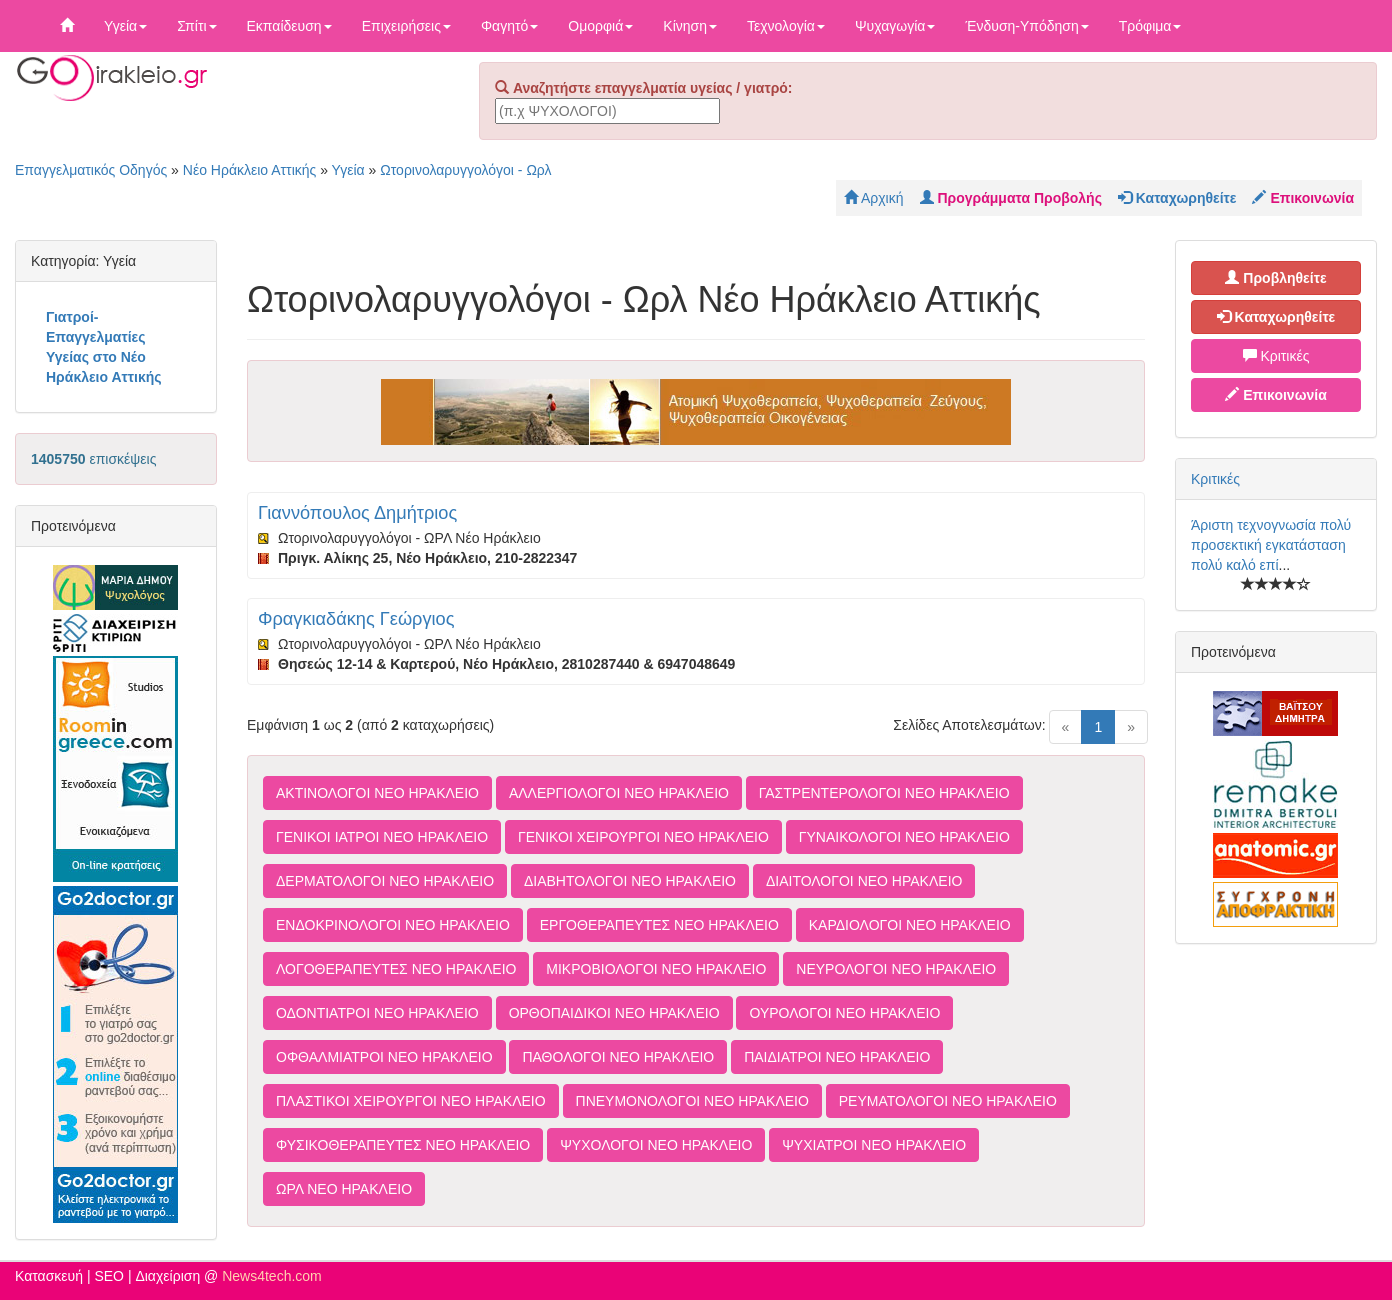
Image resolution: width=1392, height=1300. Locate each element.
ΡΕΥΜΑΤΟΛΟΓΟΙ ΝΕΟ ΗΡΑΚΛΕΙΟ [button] (948, 1101)
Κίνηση (690, 26)
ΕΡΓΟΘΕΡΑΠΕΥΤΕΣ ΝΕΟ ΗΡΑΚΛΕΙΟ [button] (659, 925)
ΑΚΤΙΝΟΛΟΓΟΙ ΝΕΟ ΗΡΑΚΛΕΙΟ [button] (377, 793)
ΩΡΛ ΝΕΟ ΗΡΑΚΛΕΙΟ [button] (344, 1189)
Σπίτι (196, 26)
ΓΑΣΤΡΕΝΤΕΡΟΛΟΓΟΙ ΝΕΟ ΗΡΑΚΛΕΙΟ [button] (884, 793)
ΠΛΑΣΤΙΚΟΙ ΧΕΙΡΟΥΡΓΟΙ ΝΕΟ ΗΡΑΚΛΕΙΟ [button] (411, 1101)
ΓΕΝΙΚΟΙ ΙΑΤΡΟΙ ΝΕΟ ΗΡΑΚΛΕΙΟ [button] (382, 837)
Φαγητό (509, 26)
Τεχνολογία (786, 26)
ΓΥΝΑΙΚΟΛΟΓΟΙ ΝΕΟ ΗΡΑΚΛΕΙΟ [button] (904, 837)
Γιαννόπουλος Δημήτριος (357, 513)
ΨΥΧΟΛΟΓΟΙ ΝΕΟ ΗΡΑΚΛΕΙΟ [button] (656, 1145)
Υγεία (125, 26)
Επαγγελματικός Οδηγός (91, 170)
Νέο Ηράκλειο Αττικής (250, 170)
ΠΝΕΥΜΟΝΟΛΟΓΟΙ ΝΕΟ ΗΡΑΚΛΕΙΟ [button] (692, 1101)
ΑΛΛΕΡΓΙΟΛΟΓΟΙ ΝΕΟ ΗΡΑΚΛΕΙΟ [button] (619, 793)
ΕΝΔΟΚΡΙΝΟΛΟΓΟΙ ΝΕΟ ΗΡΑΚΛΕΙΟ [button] (393, 925)
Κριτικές (1276, 356)
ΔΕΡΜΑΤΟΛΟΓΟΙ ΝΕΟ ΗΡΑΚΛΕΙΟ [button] (385, 881)
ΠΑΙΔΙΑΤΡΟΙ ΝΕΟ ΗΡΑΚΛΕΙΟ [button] (837, 1057)
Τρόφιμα (1150, 26)
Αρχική (874, 198)
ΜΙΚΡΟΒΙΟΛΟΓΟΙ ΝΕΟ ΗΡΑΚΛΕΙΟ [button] (656, 969)
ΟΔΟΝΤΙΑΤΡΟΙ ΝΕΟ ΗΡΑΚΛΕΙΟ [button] (377, 1013)
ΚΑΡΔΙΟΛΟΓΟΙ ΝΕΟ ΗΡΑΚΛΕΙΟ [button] (910, 925)
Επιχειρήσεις (406, 26)
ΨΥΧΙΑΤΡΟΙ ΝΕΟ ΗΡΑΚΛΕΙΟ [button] (874, 1145)
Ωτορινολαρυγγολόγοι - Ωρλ (465, 170)
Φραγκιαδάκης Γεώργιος (356, 619)
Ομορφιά (600, 26)
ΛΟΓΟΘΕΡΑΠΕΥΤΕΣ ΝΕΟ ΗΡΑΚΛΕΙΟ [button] (396, 969)
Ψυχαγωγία (895, 26)
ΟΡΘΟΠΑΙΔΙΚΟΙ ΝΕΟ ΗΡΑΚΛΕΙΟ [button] (614, 1013)
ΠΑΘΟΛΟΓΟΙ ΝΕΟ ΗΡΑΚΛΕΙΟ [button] (618, 1057)
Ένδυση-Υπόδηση (1026, 26)
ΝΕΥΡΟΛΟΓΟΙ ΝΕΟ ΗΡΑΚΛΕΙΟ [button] (896, 969)
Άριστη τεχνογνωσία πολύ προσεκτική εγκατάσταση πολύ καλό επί (1271, 545)
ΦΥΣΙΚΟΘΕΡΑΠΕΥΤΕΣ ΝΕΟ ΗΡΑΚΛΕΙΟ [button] (403, 1145)
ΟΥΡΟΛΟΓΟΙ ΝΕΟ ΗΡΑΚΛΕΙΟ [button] (844, 1013)
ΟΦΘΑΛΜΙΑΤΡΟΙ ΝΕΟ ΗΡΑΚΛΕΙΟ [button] (384, 1057)
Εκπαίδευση (289, 26)
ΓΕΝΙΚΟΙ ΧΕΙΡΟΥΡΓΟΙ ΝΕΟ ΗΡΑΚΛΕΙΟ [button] (643, 837)
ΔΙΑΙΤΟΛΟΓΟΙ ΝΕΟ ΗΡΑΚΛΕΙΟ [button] (864, 881)
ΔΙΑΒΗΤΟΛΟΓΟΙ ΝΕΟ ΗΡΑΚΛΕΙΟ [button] (630, 881)
